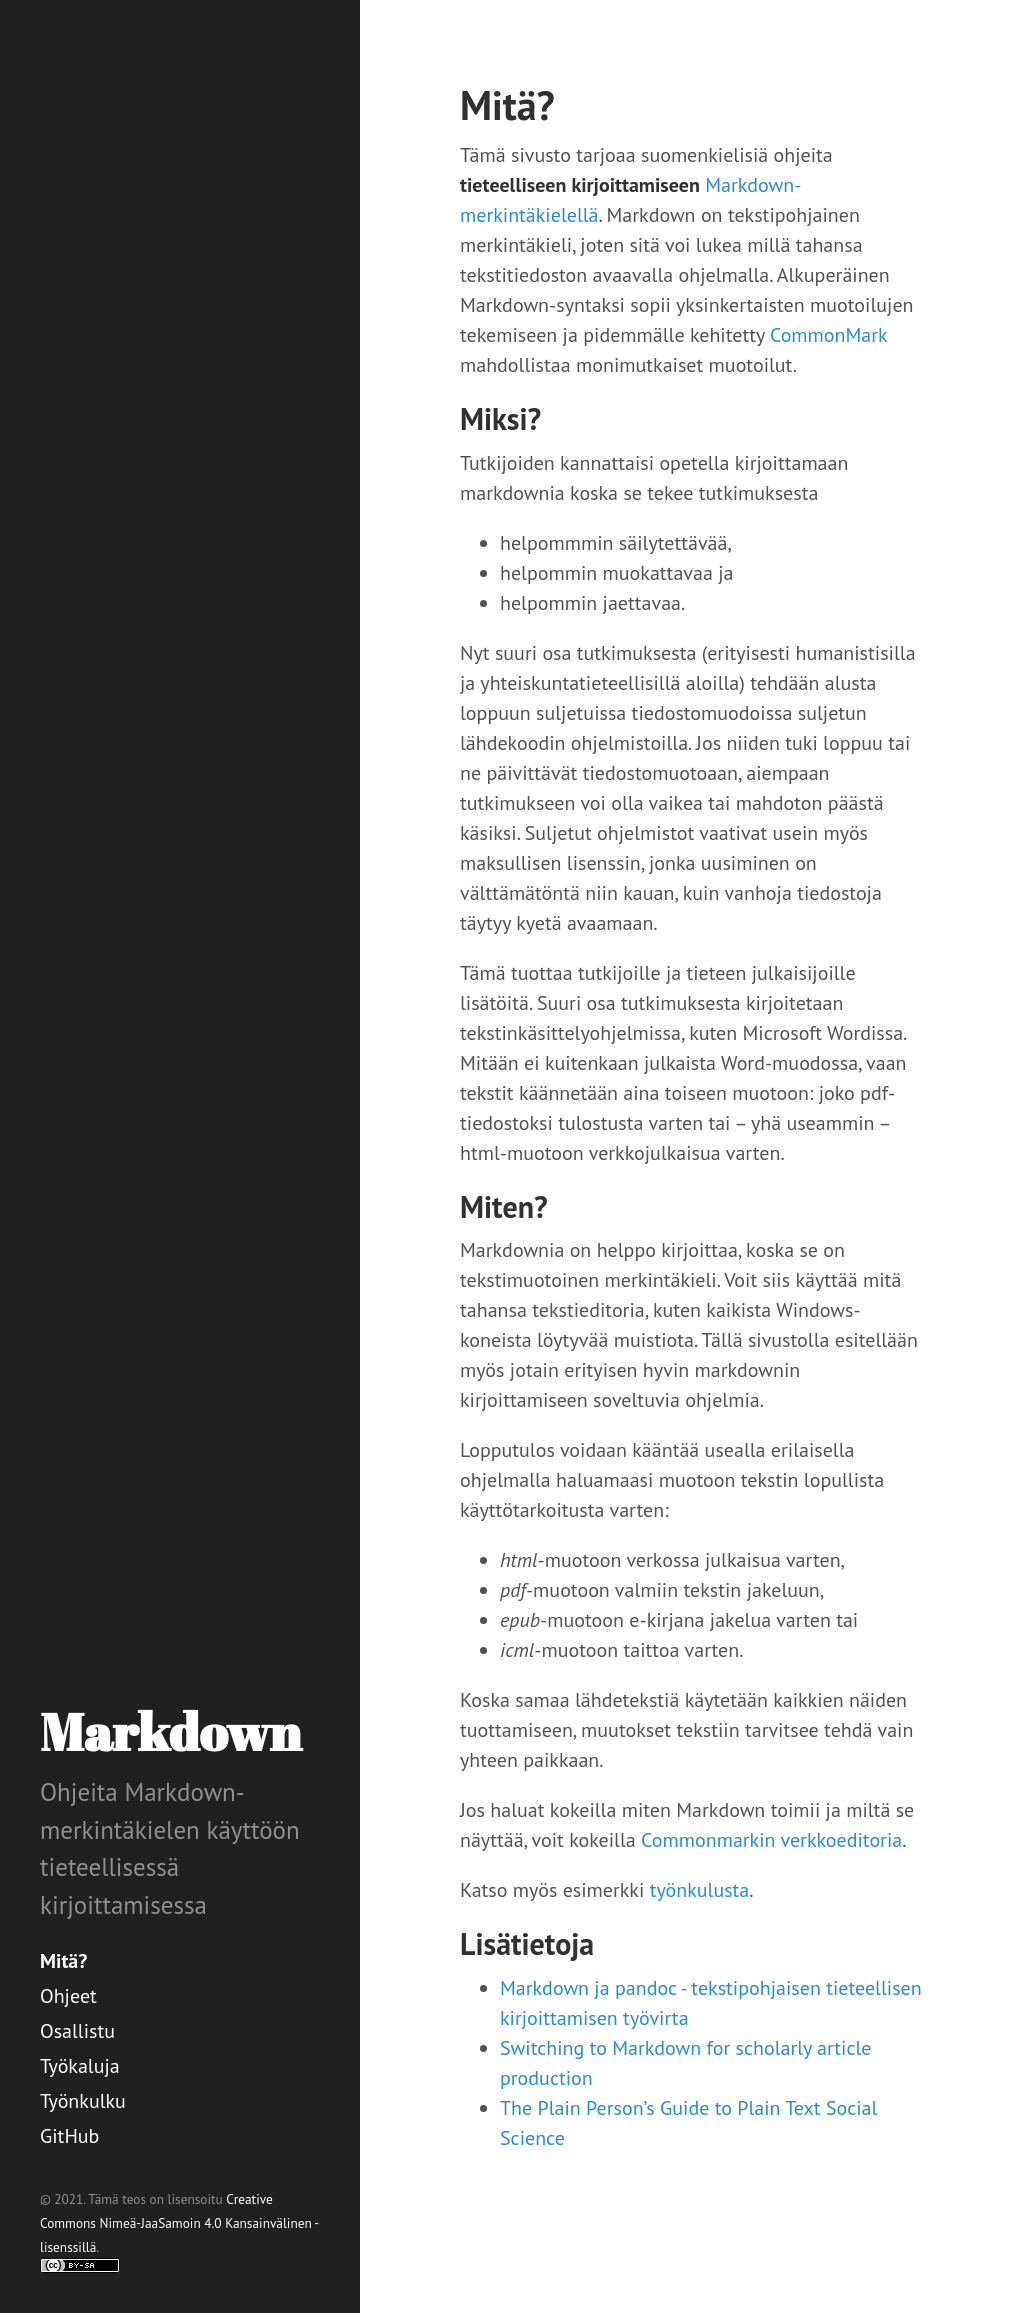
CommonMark (828, 335)
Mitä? (63, 1961)
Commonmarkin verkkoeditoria (771, 1840)
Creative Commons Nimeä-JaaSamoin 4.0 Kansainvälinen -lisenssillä (179, 2223)
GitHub (69, 2136)
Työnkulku (83, 2101)
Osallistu (77, 2031)
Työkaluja (80, 2066)
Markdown (170, 1731)
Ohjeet (68, 1996)
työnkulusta (700, 1890)
